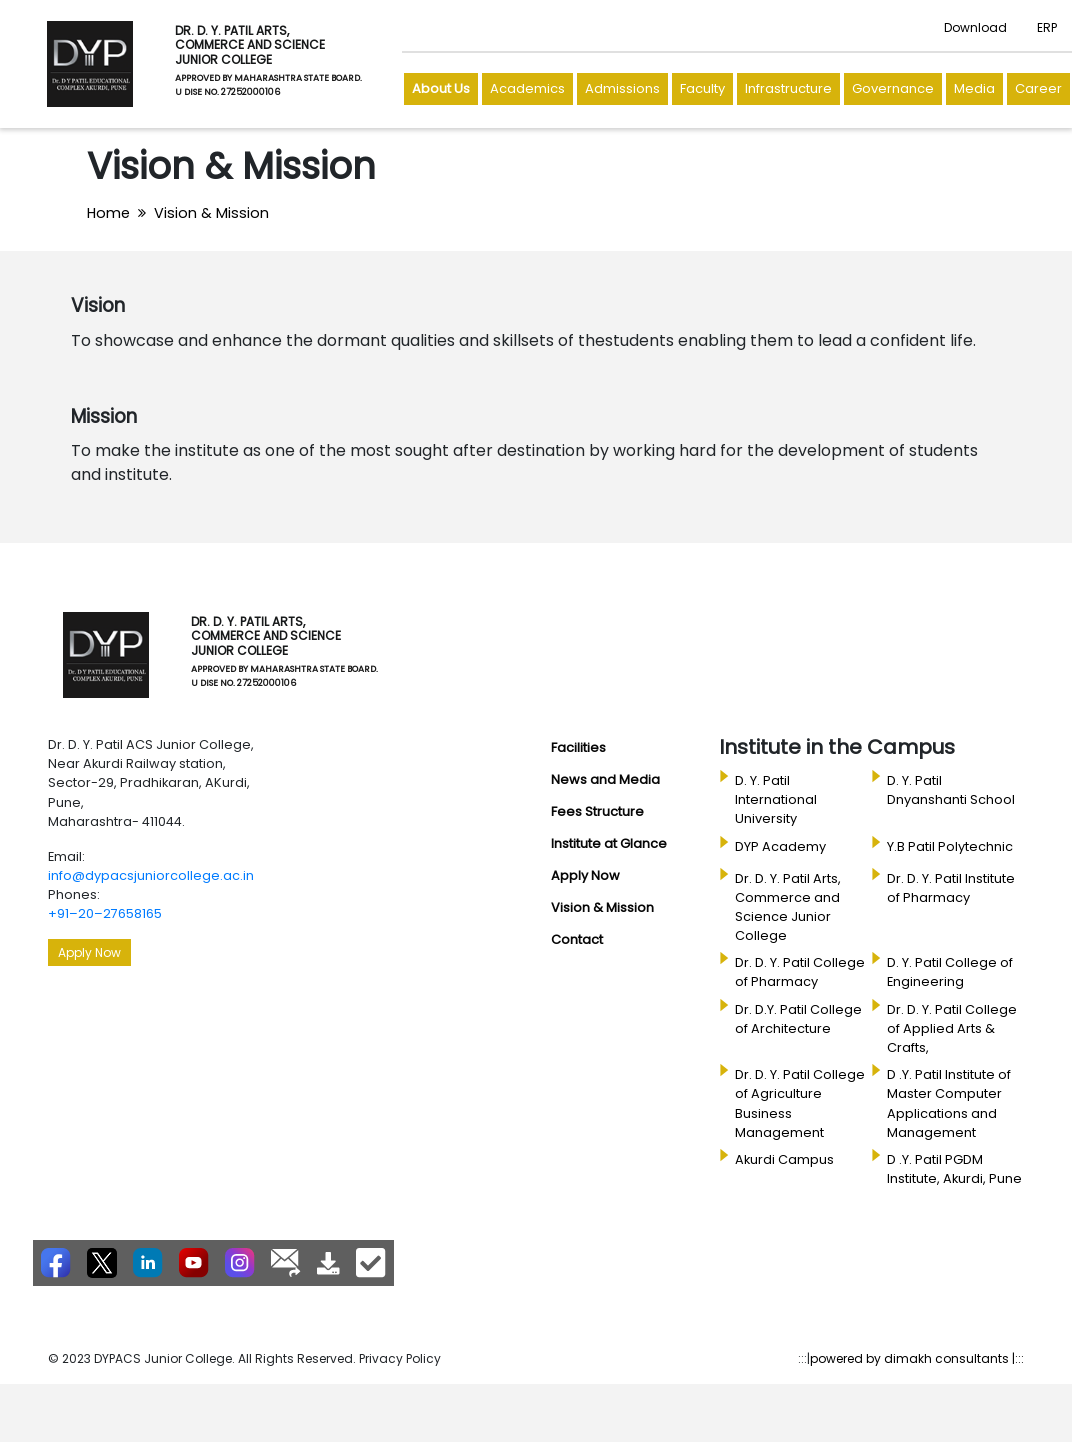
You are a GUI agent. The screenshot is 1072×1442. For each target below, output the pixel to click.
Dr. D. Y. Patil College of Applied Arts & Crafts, (952, 1028)
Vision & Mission (211, 213)
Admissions (622, 88)
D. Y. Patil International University (776, 799)
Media (974, 88)
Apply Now (89, 952)
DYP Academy (780, 846)
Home (108, 213)
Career (1038, 88)
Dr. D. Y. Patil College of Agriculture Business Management (800, 1103)
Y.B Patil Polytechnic (950, 846)
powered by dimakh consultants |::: (917, 1358)
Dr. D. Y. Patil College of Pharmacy (800, 972)
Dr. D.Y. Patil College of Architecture (798, 1019)
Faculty (702, 88)
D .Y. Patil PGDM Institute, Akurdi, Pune (954, 1169)
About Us (441, 88)
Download (975, 27)
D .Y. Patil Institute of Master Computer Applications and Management (949, 1103)
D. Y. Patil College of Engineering (950, 972)
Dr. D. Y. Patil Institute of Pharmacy (951, 888)
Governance (893, 88)
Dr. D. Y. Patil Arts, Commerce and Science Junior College (788, 907)
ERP (1047, 27)
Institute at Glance (609, 843)
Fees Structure (597, 811)
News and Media (605, 779)
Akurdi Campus (784, 1159)
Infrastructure (788, 88)
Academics (527, 88)
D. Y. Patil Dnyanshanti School (951, 790)
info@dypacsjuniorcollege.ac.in (151, 875)
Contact (577, 939)
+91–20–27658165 (105, 913)
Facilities (578, 747)
